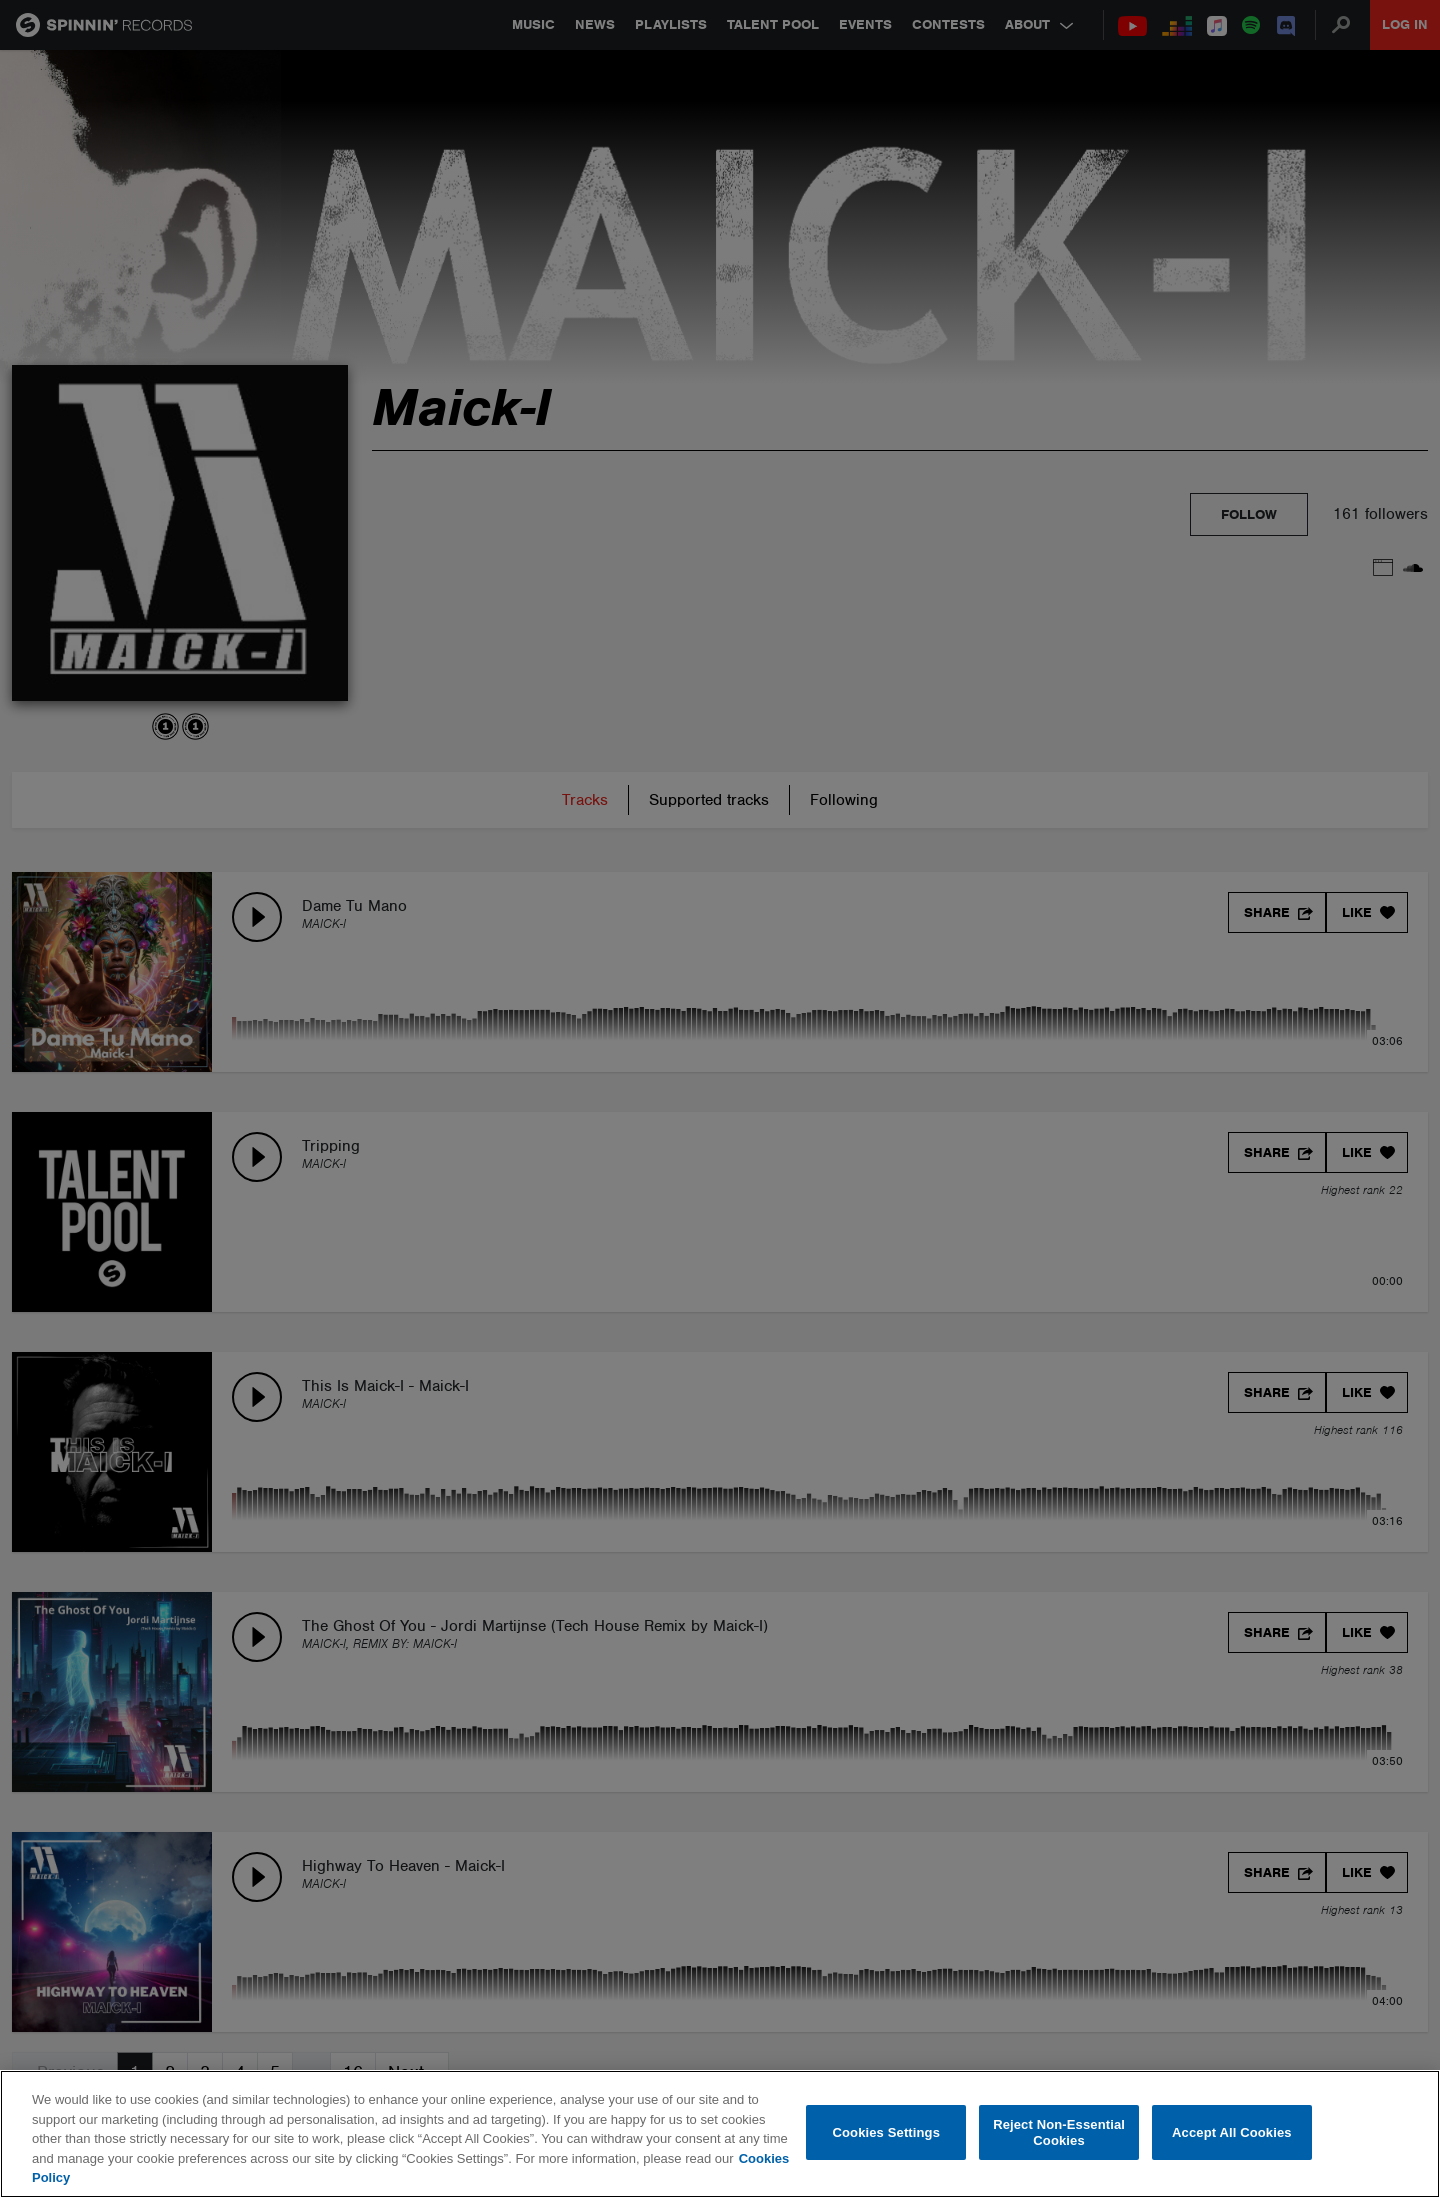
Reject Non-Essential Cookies (1059, 2132)
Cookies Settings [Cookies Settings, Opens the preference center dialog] (887, 2132)
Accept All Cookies (1232, 2132)
